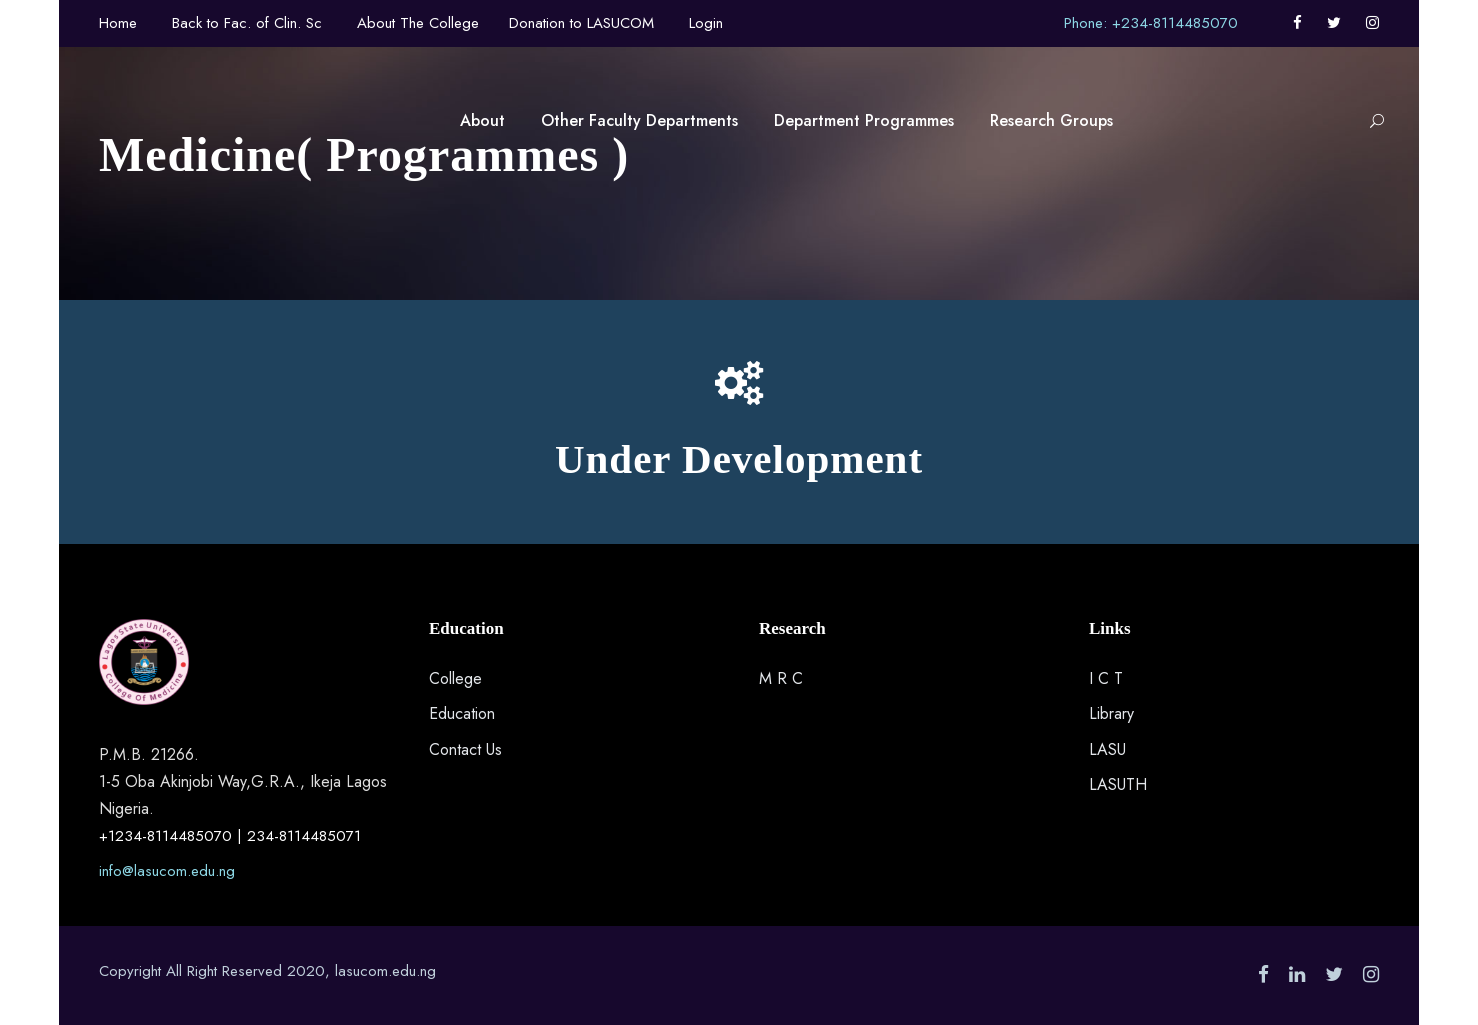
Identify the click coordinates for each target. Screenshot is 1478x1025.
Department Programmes (864, 120)
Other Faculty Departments (639, 120)
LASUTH (1118, 784)
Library (1111, 713)
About (482, 120)
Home (118, 23)
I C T (1106, 678)
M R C (781, 678)
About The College (418, 23)
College (455, 678)
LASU (1107, 749)
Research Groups (1051, 120)
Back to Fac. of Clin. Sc (247, 23)
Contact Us (465, 749)
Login (706, 23)
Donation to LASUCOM (581, 23)
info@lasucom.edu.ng (167, 871)
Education (462, 713)
